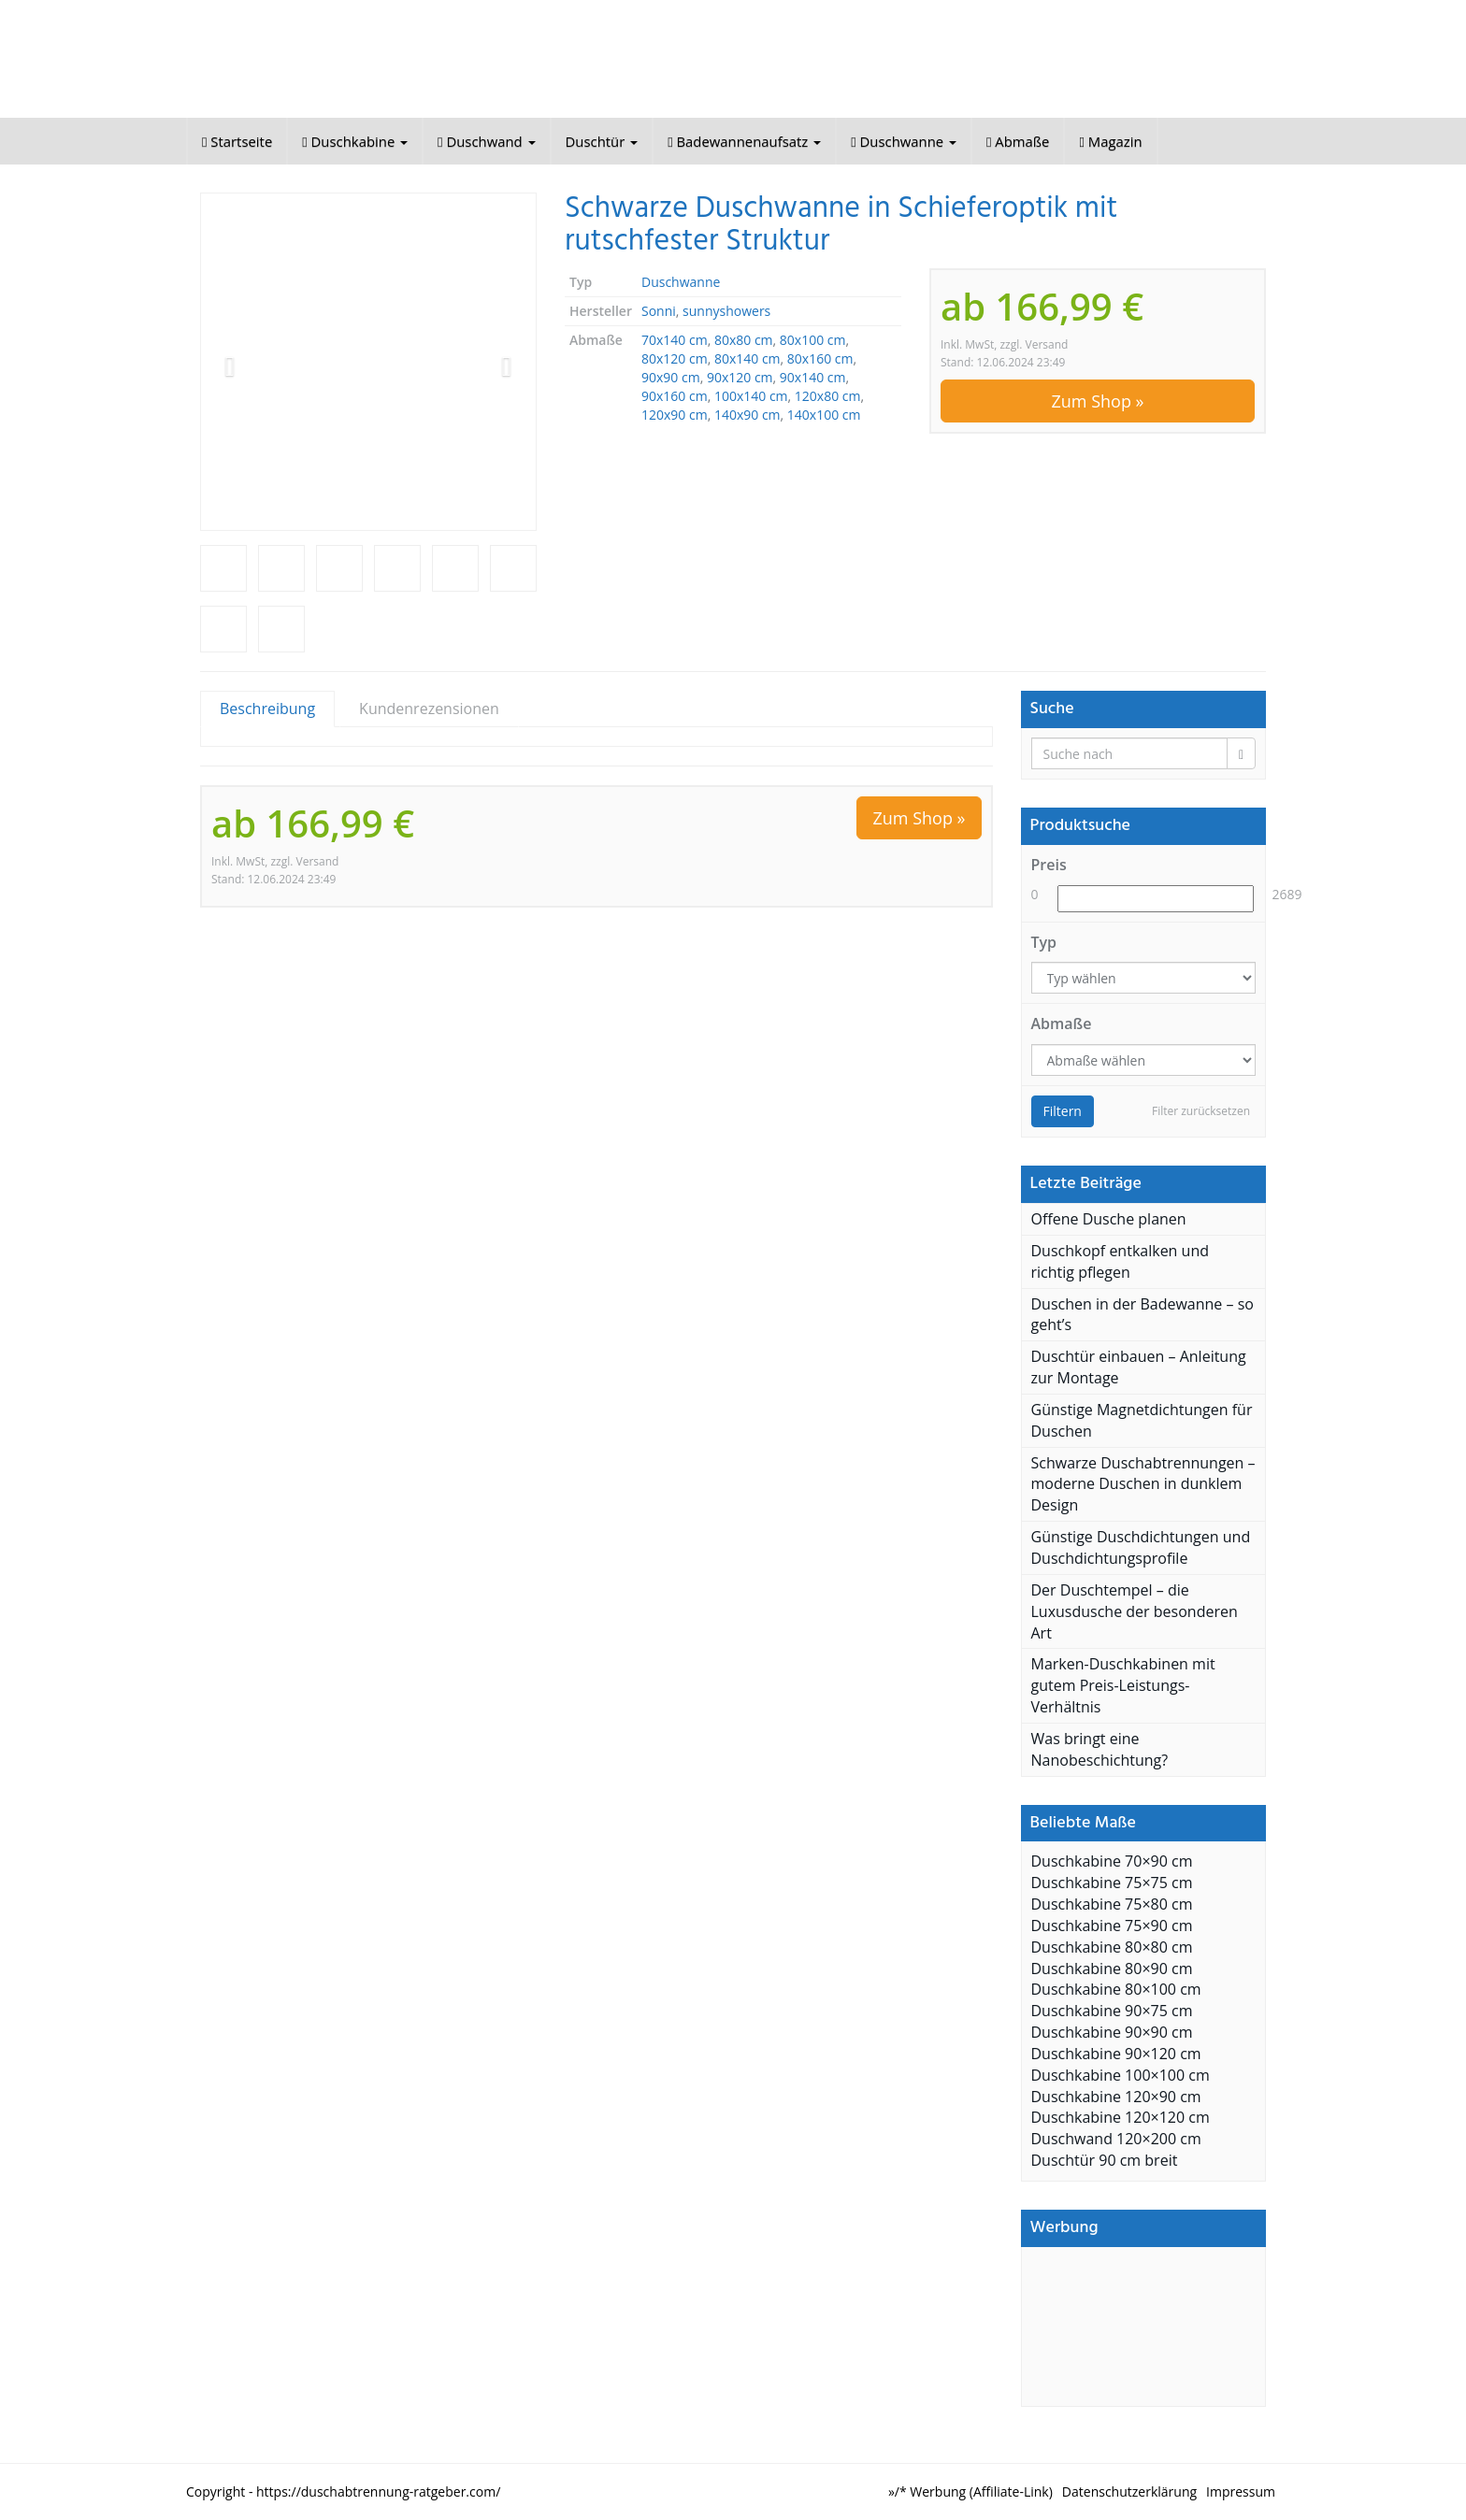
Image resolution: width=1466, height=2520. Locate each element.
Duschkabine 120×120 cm (1120, 2117)
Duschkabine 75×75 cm (1112, 1882)
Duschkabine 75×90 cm (1112, 1925)
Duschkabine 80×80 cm (1112, 1947)
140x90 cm (747, 414)
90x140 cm (813, 377)
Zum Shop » (1097, 401)
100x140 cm (751, 396)
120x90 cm (674, 414)
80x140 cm (747, 358)
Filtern (1062, 1111)
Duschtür (602, 141)
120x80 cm (828, 396)
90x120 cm (740, 377)
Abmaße (1017, 141)
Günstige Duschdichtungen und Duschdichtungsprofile (1141, 1547)
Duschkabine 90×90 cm (1112, 2032)
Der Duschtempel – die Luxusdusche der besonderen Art (1134, 1611)
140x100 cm (824, 414)
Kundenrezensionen (429, 708)
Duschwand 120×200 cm (1116, 2138)
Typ (1044, 942)
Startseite (237, 141)
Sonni (658, 311)
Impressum (1240, 2491)
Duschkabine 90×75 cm (1112, 2010)
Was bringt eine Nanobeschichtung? (1100, 1749)
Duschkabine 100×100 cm (1120, 2075)
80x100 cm (813, 340)
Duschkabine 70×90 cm (1112, 1861)
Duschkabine (355, 141)
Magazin (1110, 141)
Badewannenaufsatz (744, 141)
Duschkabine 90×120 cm (1116, 2053)
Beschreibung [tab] (267, 708)
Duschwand (486, 141)
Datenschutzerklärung (1129, 2491)
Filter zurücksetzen (1201, 1111)
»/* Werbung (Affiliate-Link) (970, 2491)
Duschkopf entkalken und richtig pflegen (1120, 1261)
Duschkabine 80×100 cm (1116, 1989)
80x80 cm (743, 340)
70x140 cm (674, 340)
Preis (1049, 864)
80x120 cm (674, 358)
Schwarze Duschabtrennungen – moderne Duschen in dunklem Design (1143, 1484)
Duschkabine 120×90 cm (1116, 2096)
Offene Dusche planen (1108, 1219)
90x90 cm (670, 377)
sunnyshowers (726, 311)
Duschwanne (903, 141)
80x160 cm (820, 358)
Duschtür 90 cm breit (1104, 2160)
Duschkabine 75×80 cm (1112, 1904)
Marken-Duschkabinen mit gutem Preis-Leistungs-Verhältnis (1123, 1685)
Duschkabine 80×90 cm (1112, 1968)
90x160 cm (674, 396)
